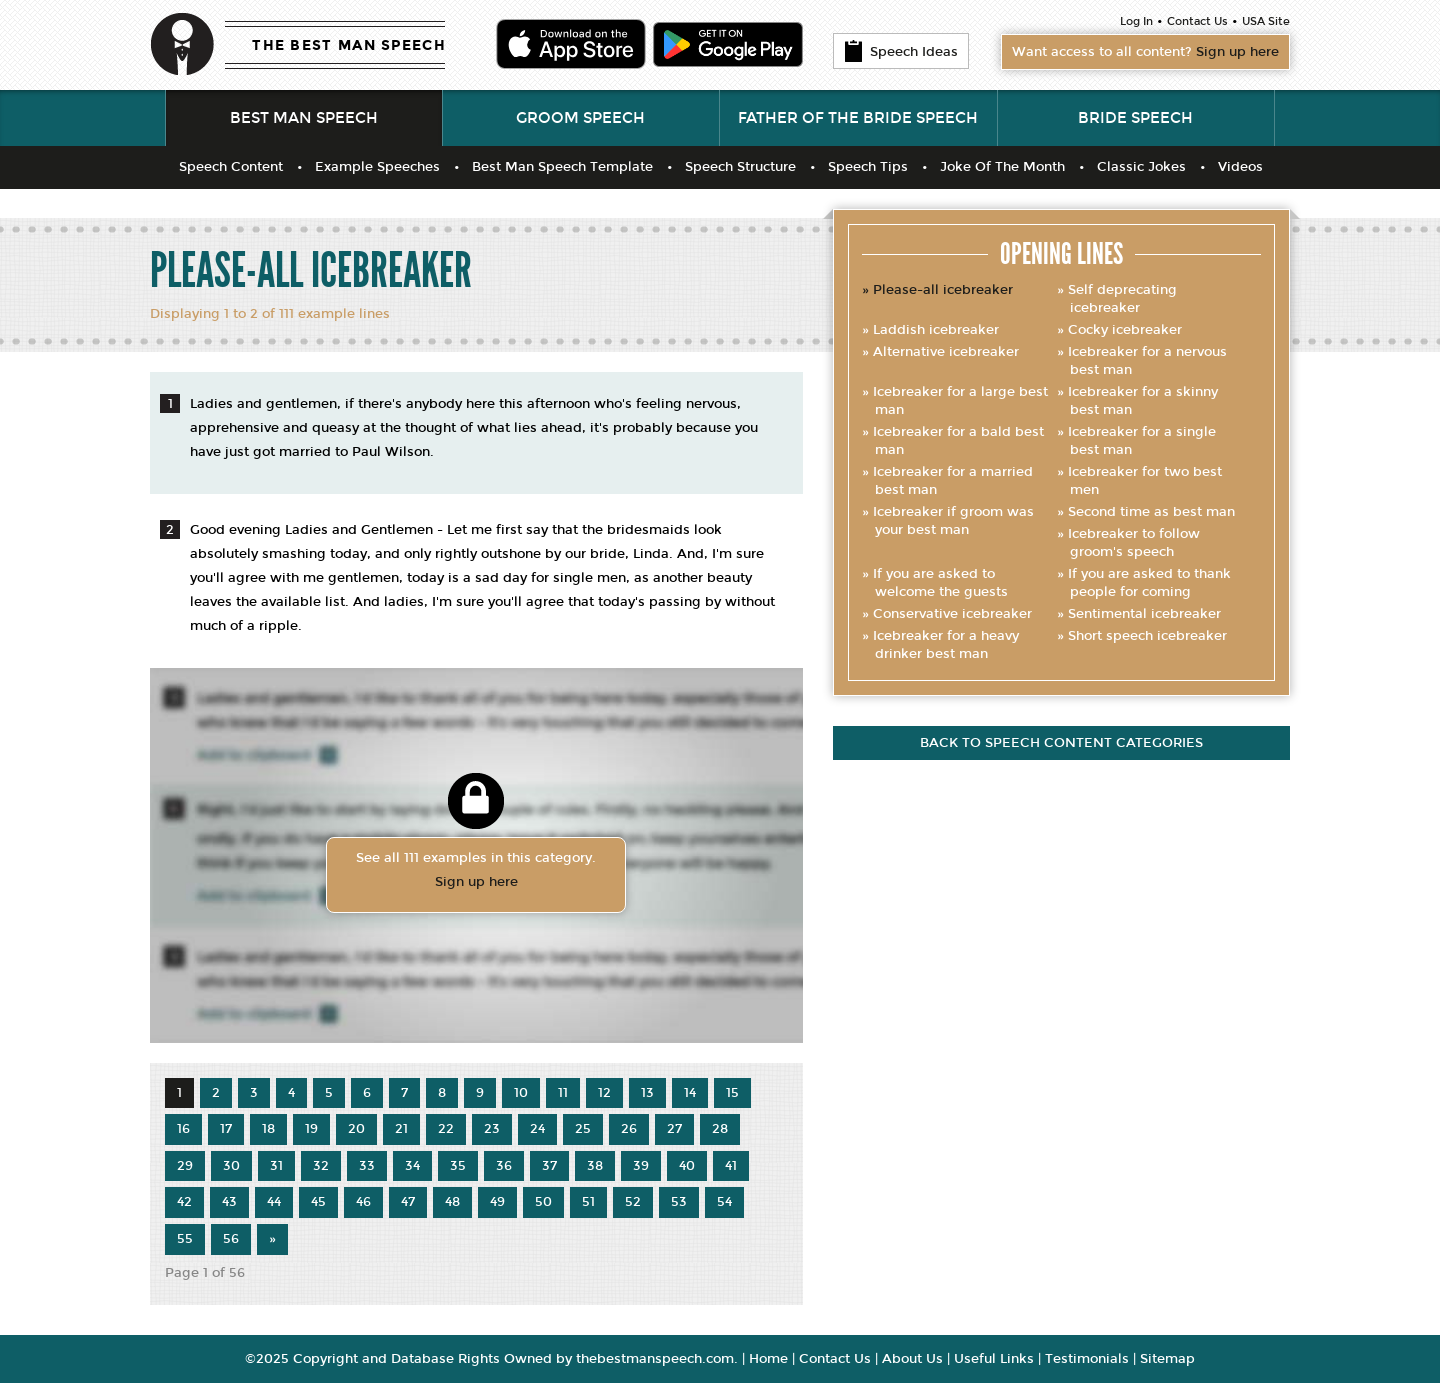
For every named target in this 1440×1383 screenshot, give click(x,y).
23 (492, 1129)
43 (229, 1202)
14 (690, 1093)
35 (458, 1166)
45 (318, 1202)
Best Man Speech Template (562, 167)
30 (231, 1166)
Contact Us (1197, 21)
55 (185, 1239)
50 (543, 1202)
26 (629, 1129)
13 (647, 1093)
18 (268, 1129)
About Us (912, 1359)
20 (356, 1129)
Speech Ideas (901, 51)
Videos (1240, 167)
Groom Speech (580, 118)
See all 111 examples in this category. (476, 872)
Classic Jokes (1141, 167)
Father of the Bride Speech (858, 118)
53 (679, 1202)
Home (768, 1359)
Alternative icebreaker (946, 352)
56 (231, 1239)
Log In (1136, 21)
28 (720, 1129)
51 (588, 1202)
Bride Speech (1135, 118)
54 (724, 1202)
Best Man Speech (304, 118)
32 (321, 1166)
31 (276, 1166)
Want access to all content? (1145, 52)
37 (549, 1166)
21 (401, 1129)
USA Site (1266, 21)
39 (641, 1166)
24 (537, 1129)
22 (446, 1129)
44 (274, 1202)
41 (731, 1166)
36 (504, 1166)
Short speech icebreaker (1147, 636)
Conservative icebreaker (952, 614)
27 (674, 1129)
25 (583, 1129)
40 (687, 1166)
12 (604, 1093)
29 (185, 1166)
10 (521, 1093)
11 (563, 1093)
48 (452, 1202)
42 (184, 1202)
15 (732, 1093)
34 (412, 1166)
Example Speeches (377, 167)
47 (408, 1202)
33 (367, 1166)
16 (183, 1129)
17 (226, 1129)
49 (497, 1202)
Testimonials (1087, 1359)
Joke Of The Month (1002, 167)
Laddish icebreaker (936, 330)
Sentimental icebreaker (1144, 614)
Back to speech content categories (1061, 743)
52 (633, 1202)
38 (595, 1166)
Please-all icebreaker (943, 290)
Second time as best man (1151, 512)
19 (311, 1129)
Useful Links (994, 1359)
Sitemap (1167, 1359)
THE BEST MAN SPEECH (349, 45)
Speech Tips (868, 167)
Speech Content (231, 167)
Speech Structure (740, 167)
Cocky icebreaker (1125, 330)
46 (363, 1202)
